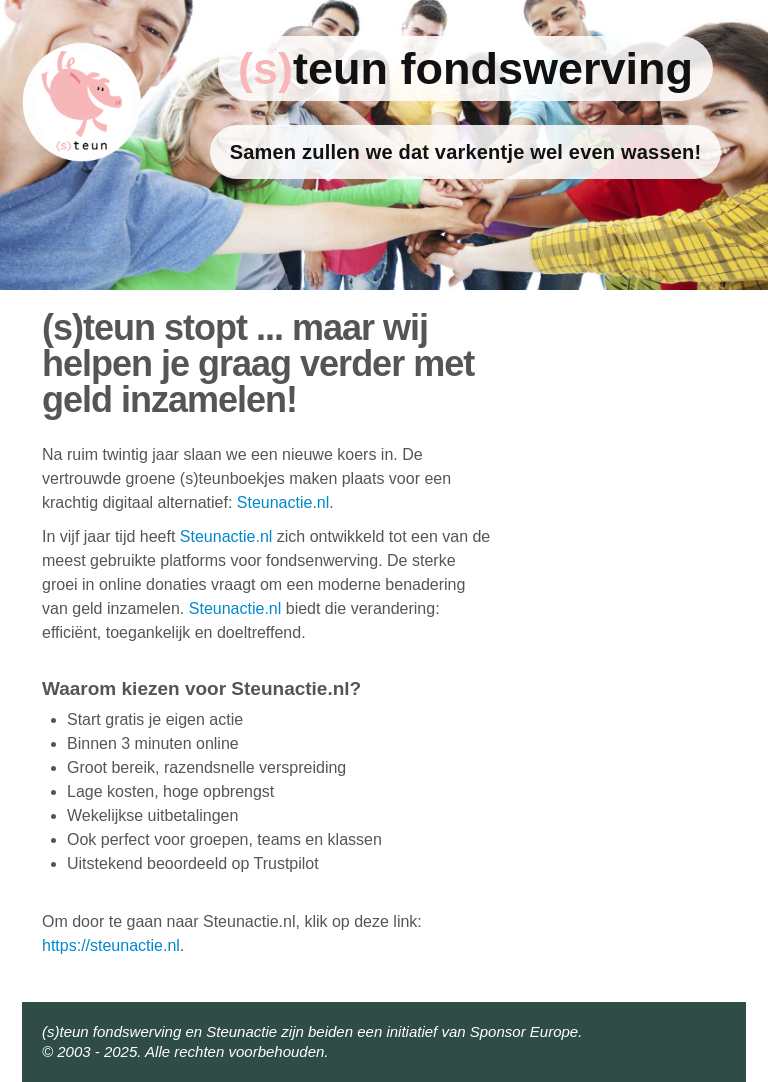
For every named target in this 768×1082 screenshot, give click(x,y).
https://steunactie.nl (111, 945)
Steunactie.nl (283, 502)
